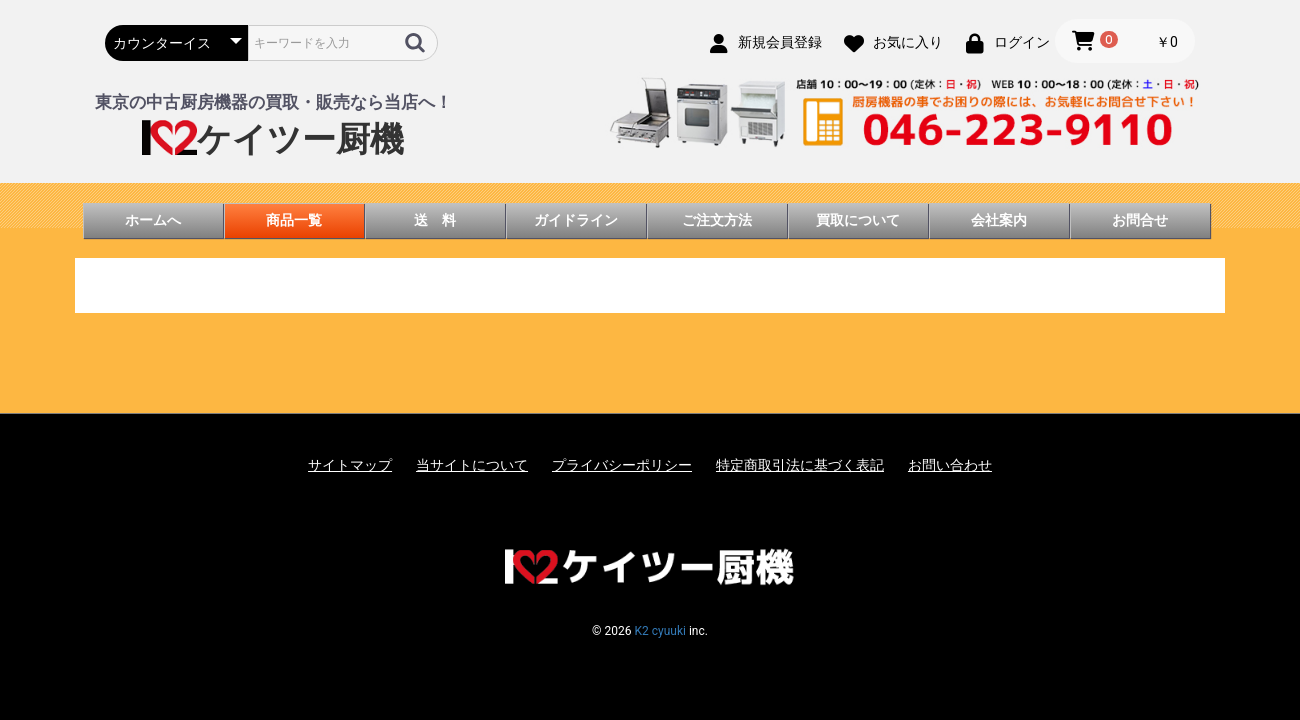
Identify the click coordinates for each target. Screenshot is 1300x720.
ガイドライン (576, 220)
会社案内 (999, 220)
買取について (858, 220)
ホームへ (153, 220)
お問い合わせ (950, 465)
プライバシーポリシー (622, 465)
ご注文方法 (717, 220)
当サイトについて (472, 465)
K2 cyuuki (659, 631)
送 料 (435, 220)
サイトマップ (350, 465)
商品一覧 (294, 220)
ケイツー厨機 (273, 139)
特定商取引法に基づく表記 (800, 465)
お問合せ (1140, 220)
